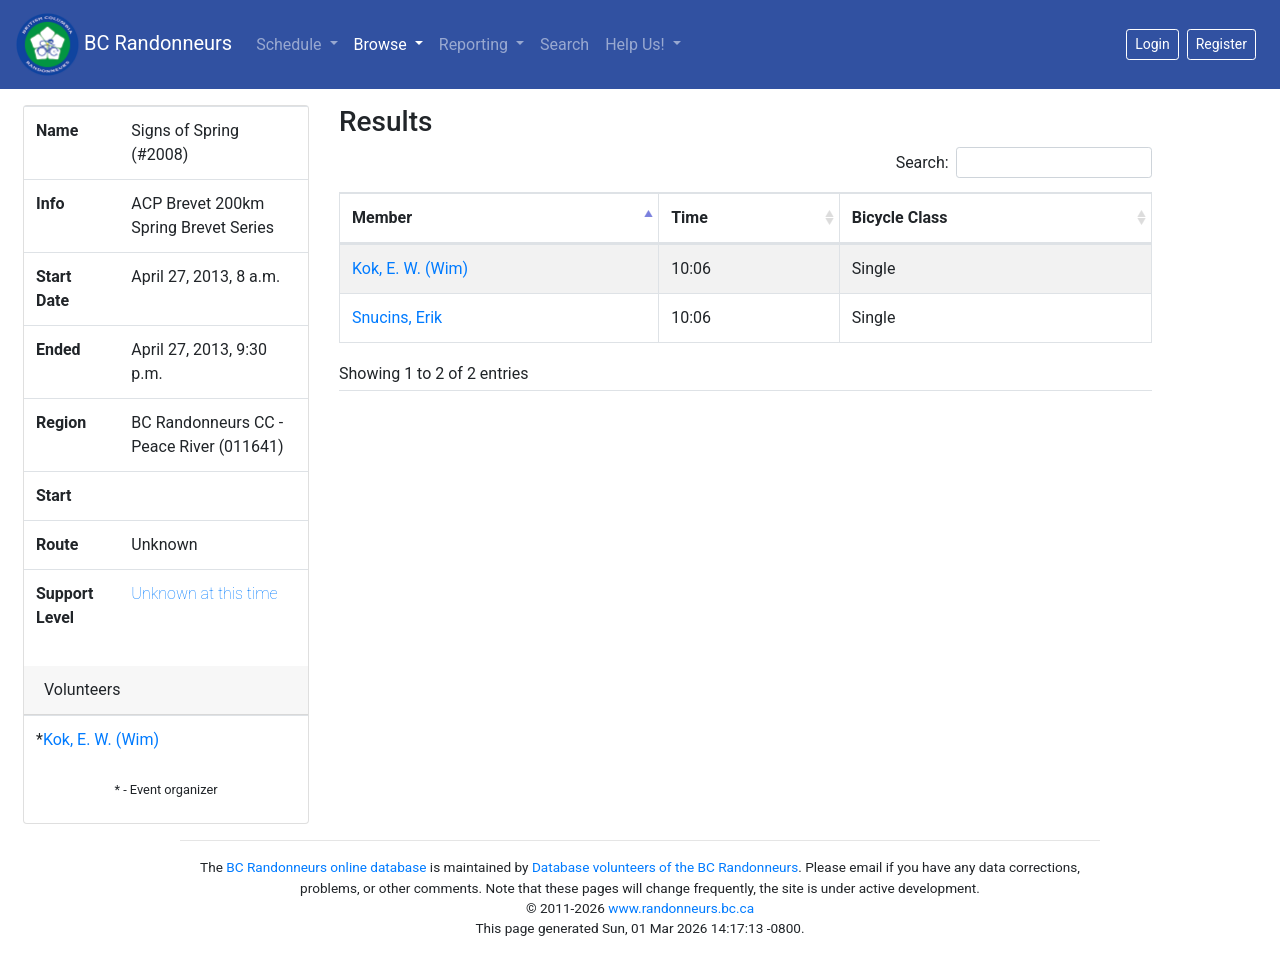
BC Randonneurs (124, 44)
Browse (392, 43)
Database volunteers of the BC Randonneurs (665, 867)
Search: (1024, 162)
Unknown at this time (204, 593)
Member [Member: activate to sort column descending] (382, 217)
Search (564, 44)
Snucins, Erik (397, 317)
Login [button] (1152, 44)
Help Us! (636, 44)
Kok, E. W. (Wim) (101, 739)
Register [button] (1221, 44)
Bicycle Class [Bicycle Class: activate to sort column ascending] (900, 217)
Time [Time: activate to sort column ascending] (689, 217)
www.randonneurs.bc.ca (681, 908)
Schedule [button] (290, 44)
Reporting (475, 44)
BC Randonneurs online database (326, 867)
